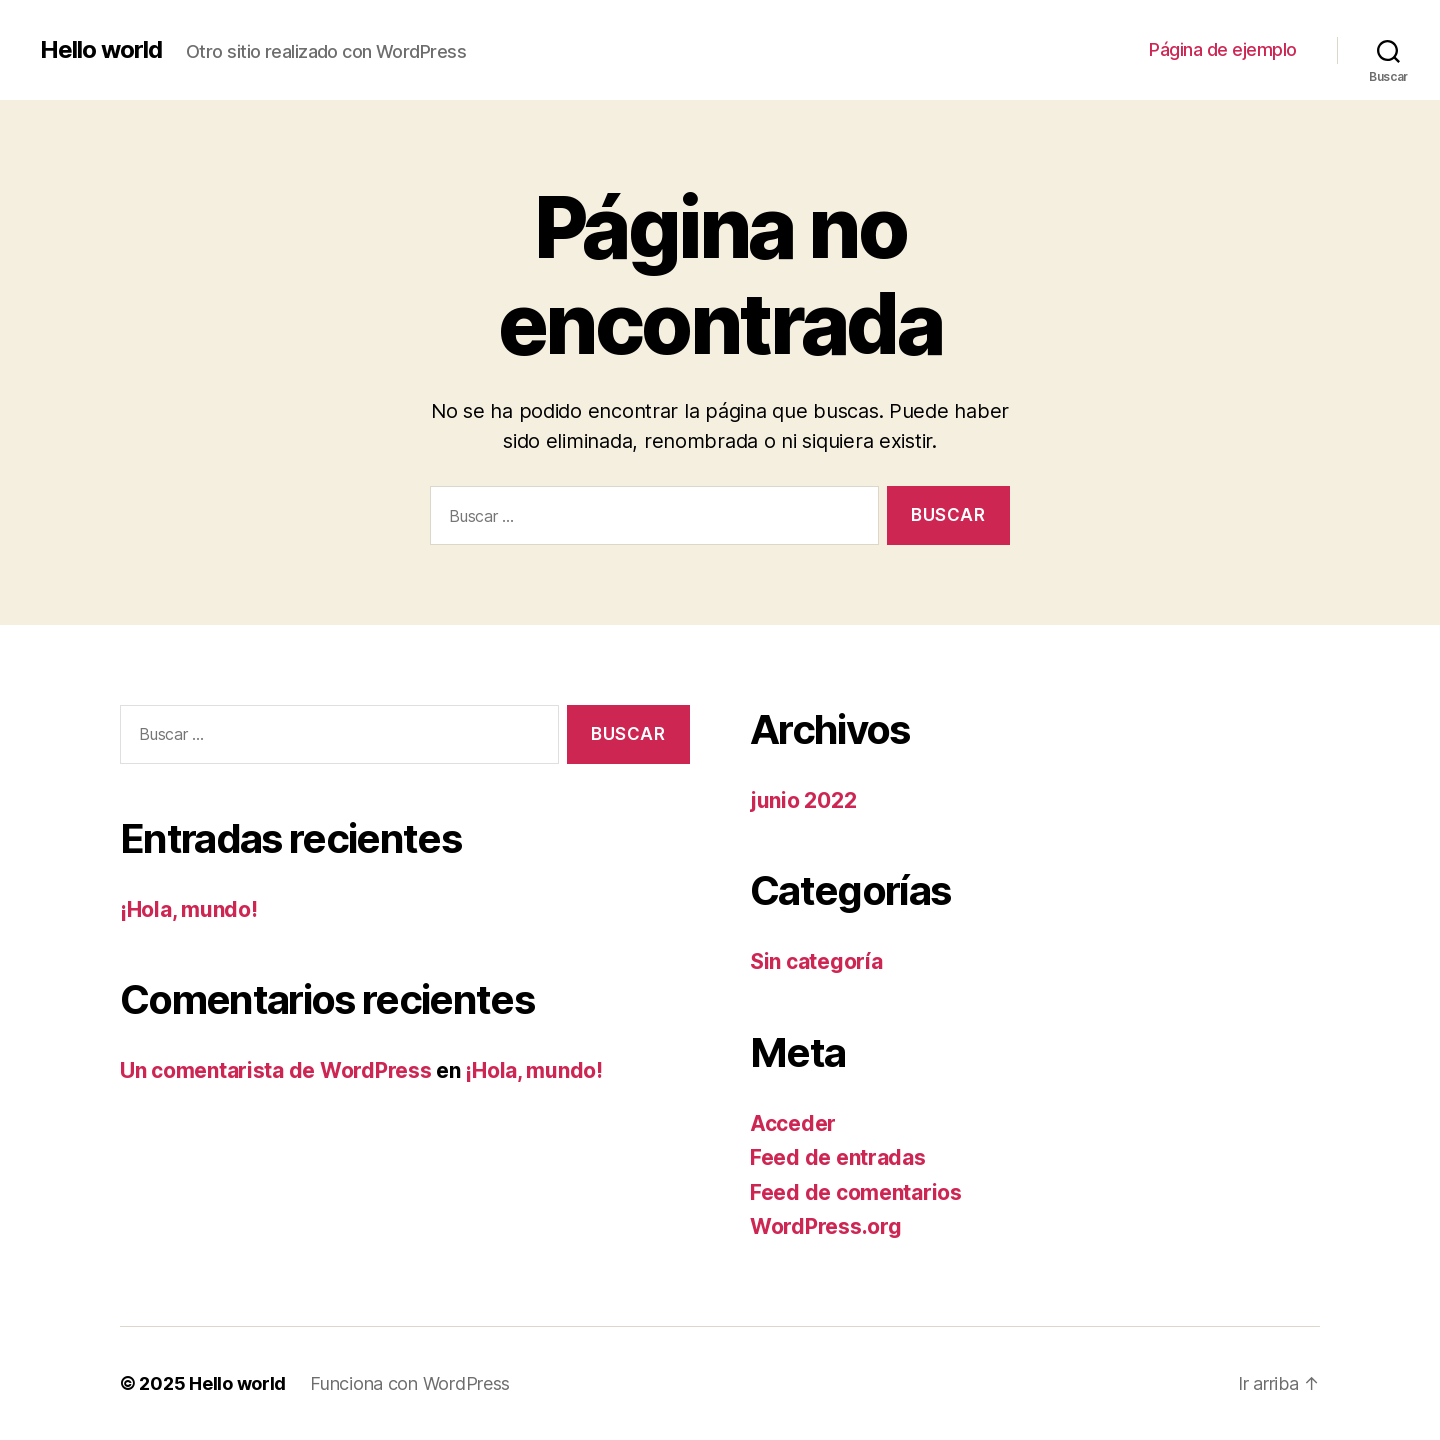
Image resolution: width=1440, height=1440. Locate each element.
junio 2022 (803, 800)
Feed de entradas (838, 1157)
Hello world (101, 50)
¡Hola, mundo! (189, 909)
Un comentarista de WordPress (275, 1070)
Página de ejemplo (1223, 49)
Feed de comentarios (856, 1192)
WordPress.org (826, 1226)
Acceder (793, 1123)
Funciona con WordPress (410, 1383)
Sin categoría (816, 961)
